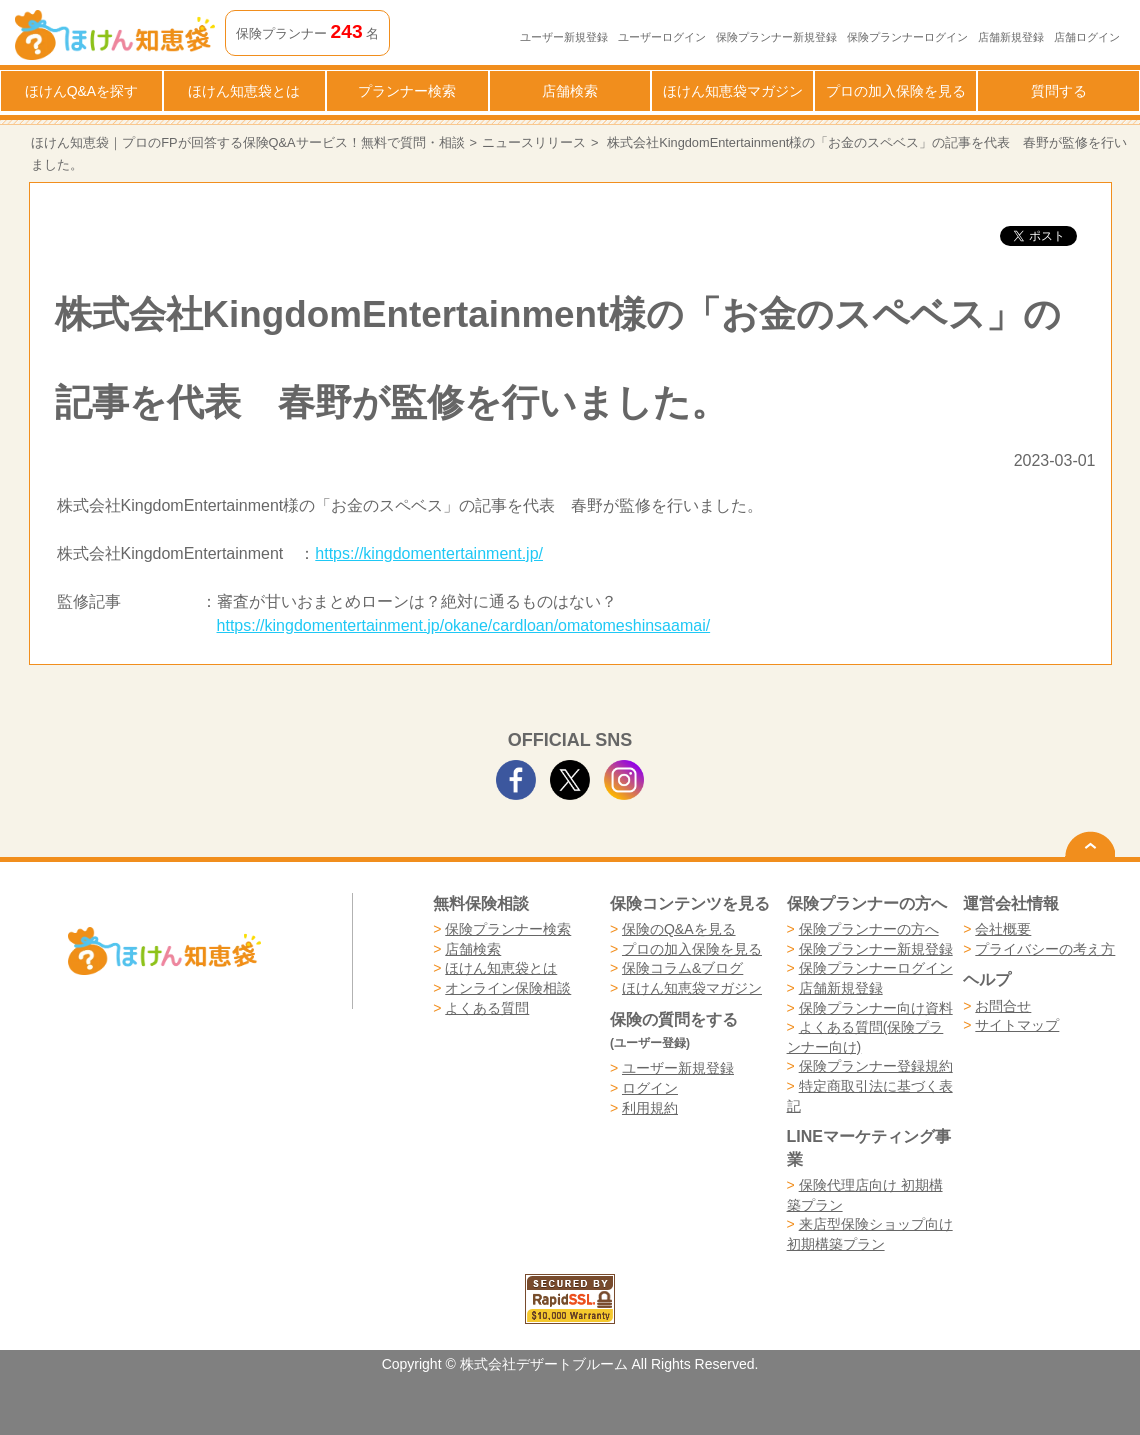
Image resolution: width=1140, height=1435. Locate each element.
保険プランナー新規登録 (776, 37)
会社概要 (1003, 929)
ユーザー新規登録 (564, 37)
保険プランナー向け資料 (876, 1008)
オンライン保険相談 (508, 988)
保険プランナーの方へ (869, 929)
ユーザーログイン (662, 37)
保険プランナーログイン (907, 37)
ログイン (650, 1088)
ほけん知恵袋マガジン (733, 91)
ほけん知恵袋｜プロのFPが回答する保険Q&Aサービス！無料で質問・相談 (247, 142)
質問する (1059, 91)
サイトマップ (1017, 1025)
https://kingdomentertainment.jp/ (429, 553)
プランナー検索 (407, 91)
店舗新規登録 (1011, 37)
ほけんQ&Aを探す (82, 91)
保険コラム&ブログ (682, 968)
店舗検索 (570, 91)
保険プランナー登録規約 (876, 1066)
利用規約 (650, 1108)
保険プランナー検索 (508, 929)
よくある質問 (487, 1008)
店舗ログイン (1087, 37)
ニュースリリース (534, 142)
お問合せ (1003, 1006)
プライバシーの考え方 (1045, 949)
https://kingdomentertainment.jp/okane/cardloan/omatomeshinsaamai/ (464, 625)
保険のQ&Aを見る (679, 929)
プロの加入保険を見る (896, 91)
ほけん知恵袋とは (244, 91)
